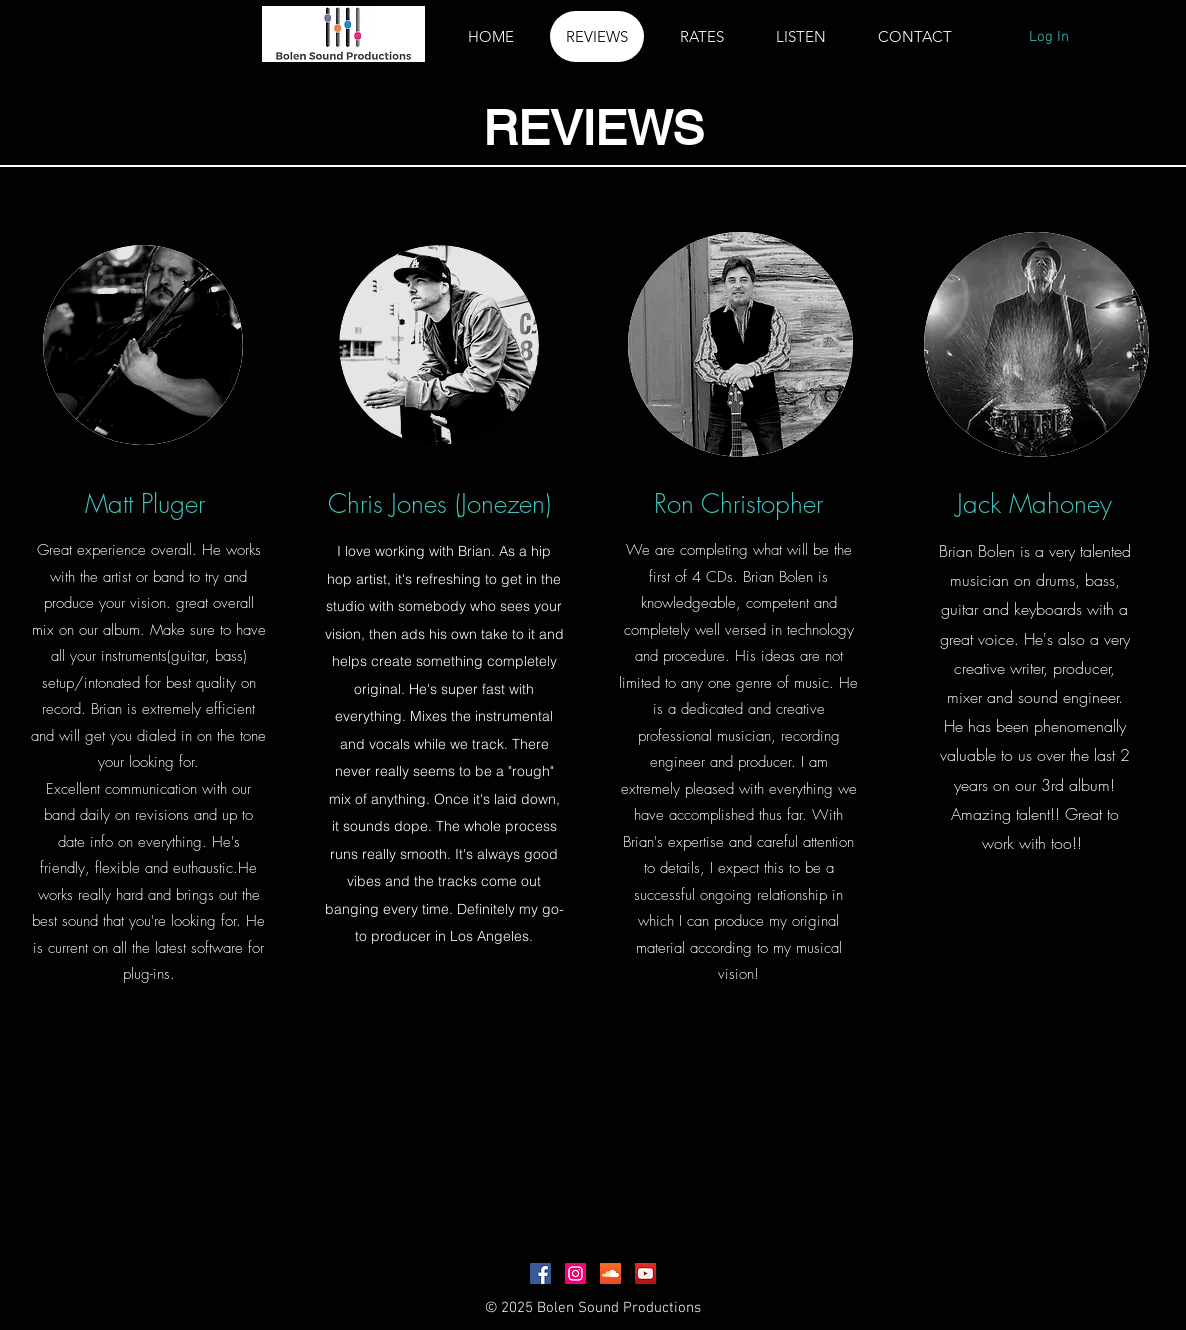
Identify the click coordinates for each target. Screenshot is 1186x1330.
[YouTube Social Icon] (645, 1273)
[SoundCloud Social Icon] (610, 1273)
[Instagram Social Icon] (575, 1273)
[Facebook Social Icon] (540, 1273)
